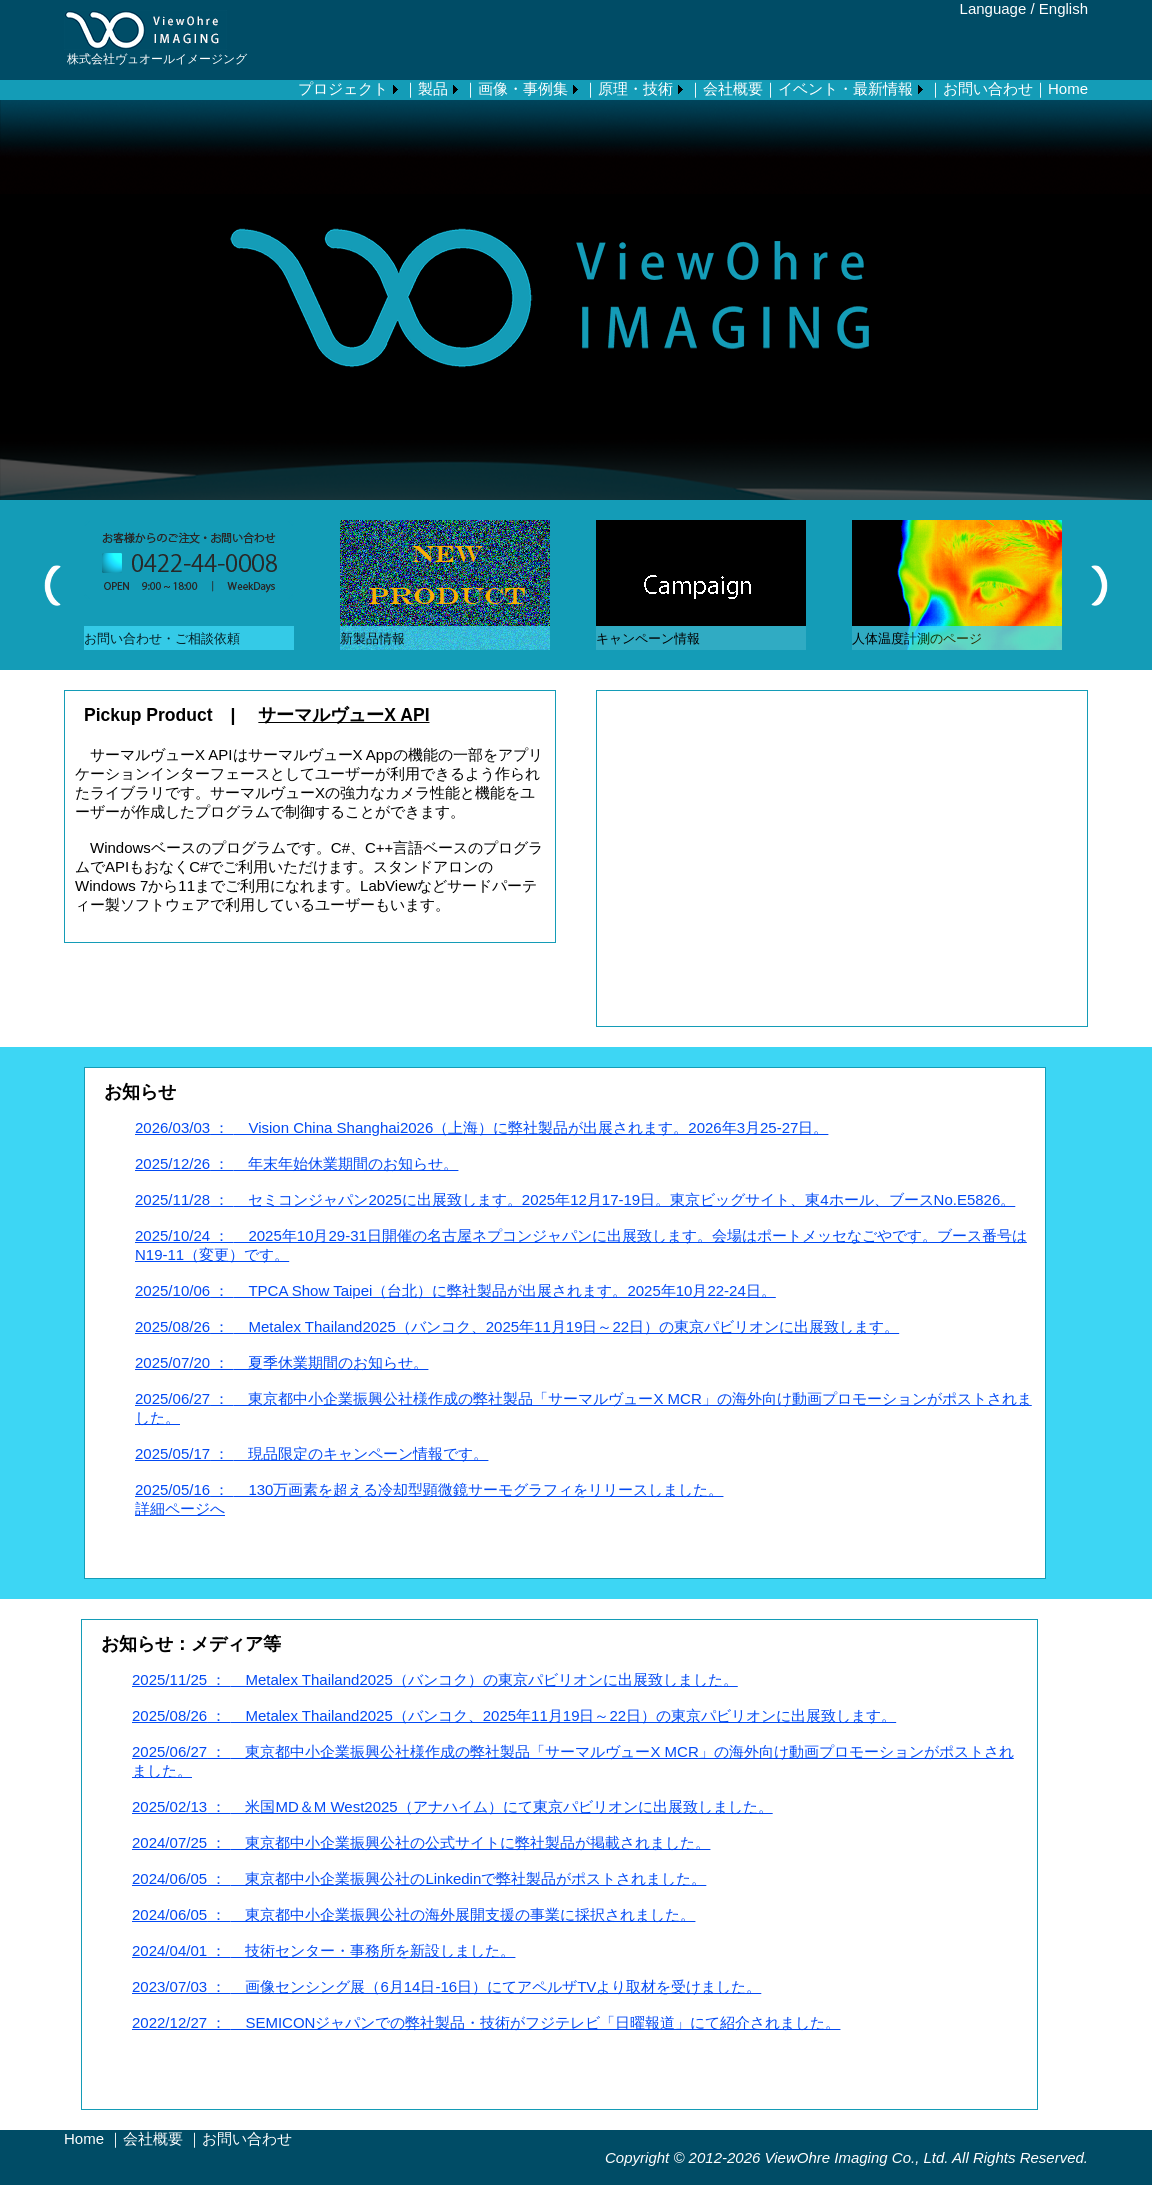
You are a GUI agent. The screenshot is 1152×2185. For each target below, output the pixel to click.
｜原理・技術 (628, 88)
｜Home (1060, 88)
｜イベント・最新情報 (838, 88)
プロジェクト (343, 88)
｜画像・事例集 (515, 88)
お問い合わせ (247, 2138)
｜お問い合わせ (980, 88)
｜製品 (425, 88)
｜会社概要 (725, 88)
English (1063, 8)
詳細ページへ (180, 1508)
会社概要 (153, 2138)
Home (84, 2138)
